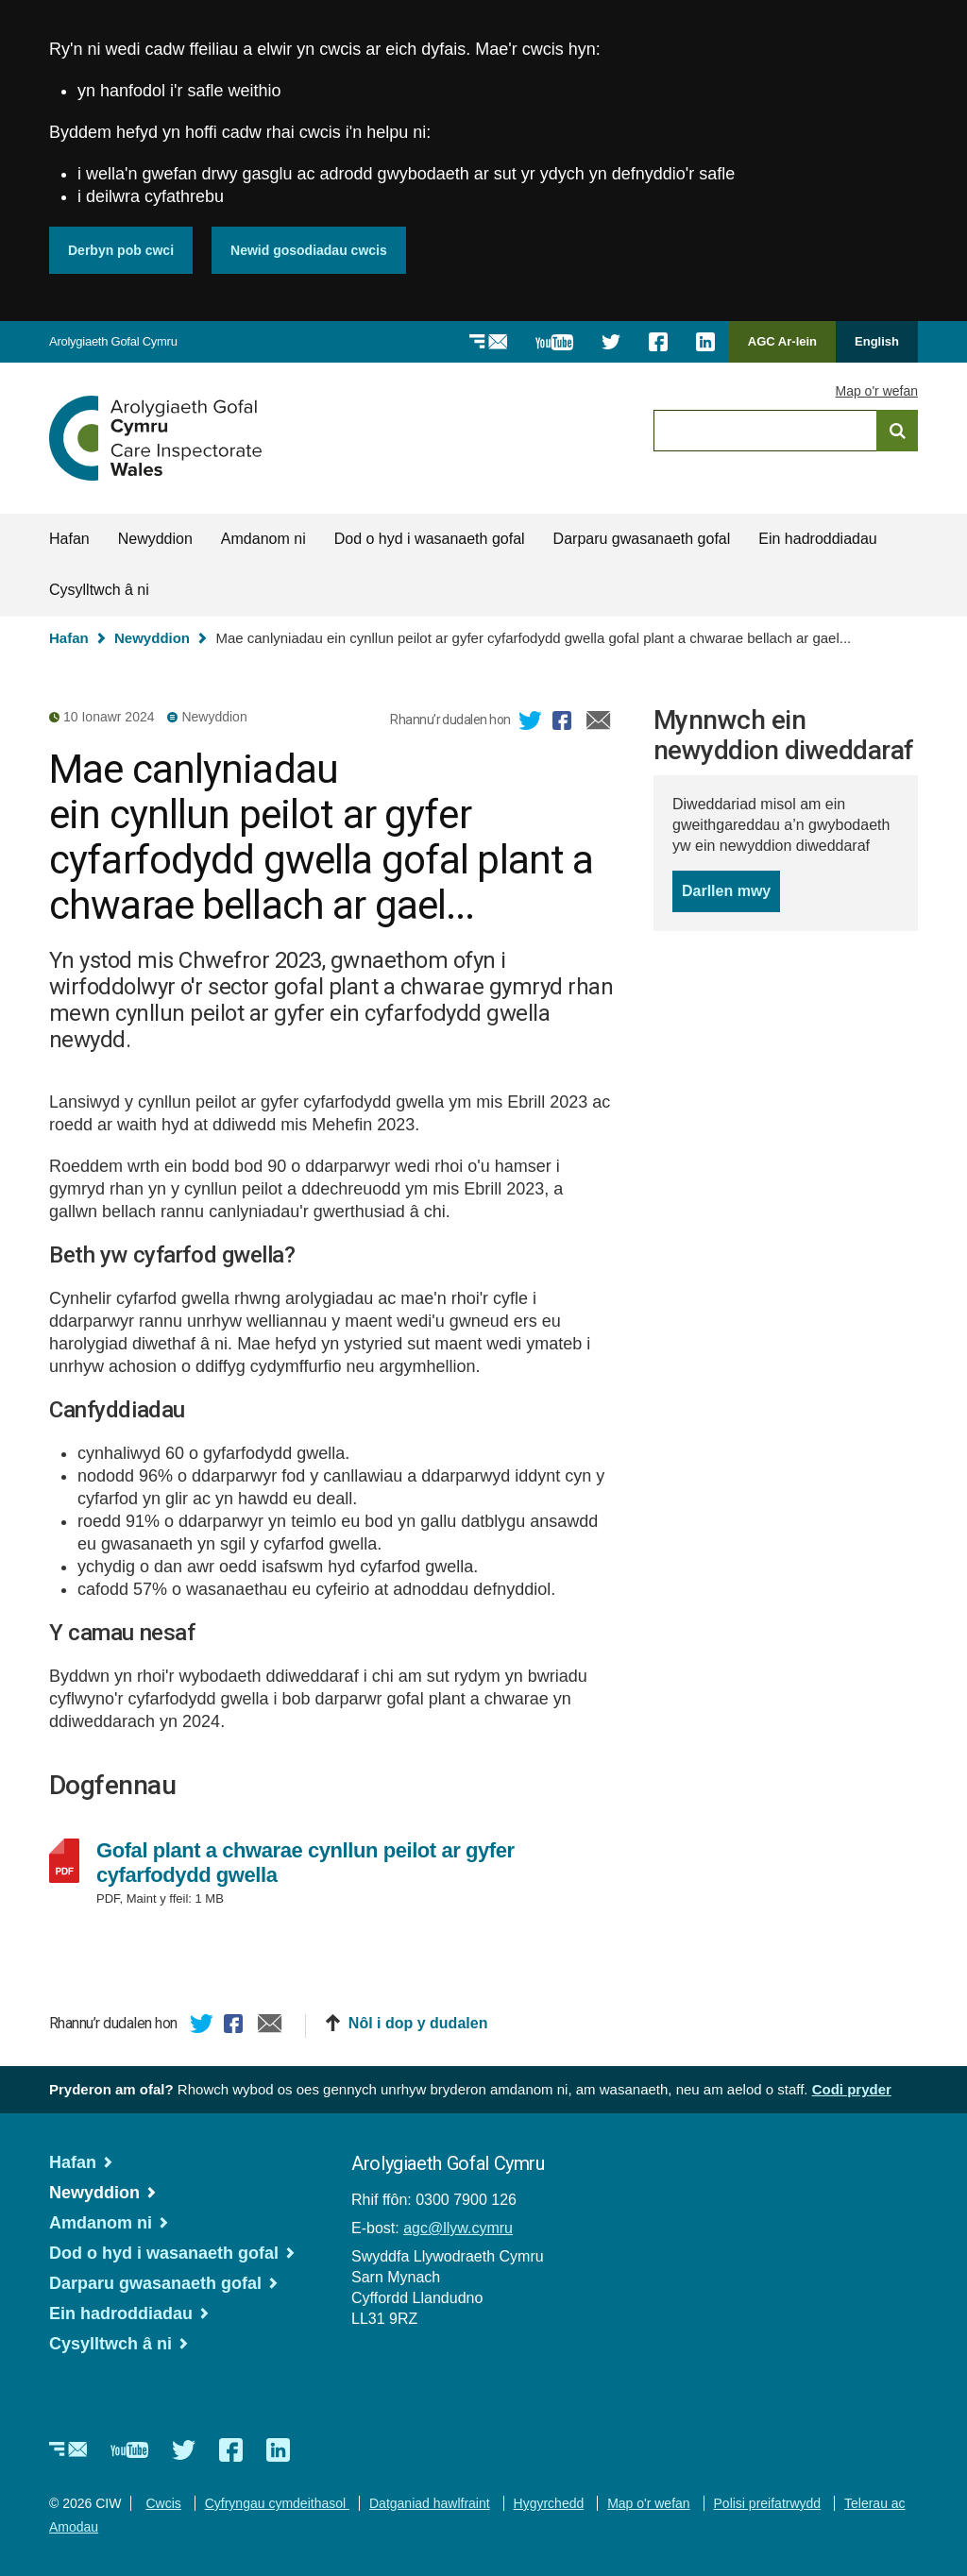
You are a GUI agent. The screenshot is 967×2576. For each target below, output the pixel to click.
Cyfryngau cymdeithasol (277, 2503)
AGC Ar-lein (787, 348)
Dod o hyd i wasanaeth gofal (429, 539)
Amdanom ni (263, 539)
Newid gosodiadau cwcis (308, 250)
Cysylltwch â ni (99, 590)
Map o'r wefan (877, 390)
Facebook (564, 723)
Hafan (69, 539)
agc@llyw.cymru (458, 2228)
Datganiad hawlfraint (429, 2503)
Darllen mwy (731, 896)
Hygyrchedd (549, 2503)
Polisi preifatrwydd (768, 2503)
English (877, 341)
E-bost (598, 723)
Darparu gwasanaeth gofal (642, 539)
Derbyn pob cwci (121, 250)
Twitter (530, 723)
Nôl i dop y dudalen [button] (418, 2023)
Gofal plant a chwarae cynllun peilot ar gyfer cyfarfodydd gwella (305, 1863)
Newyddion (155, 539)
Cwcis (162, 2503)
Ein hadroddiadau (817, 539)
